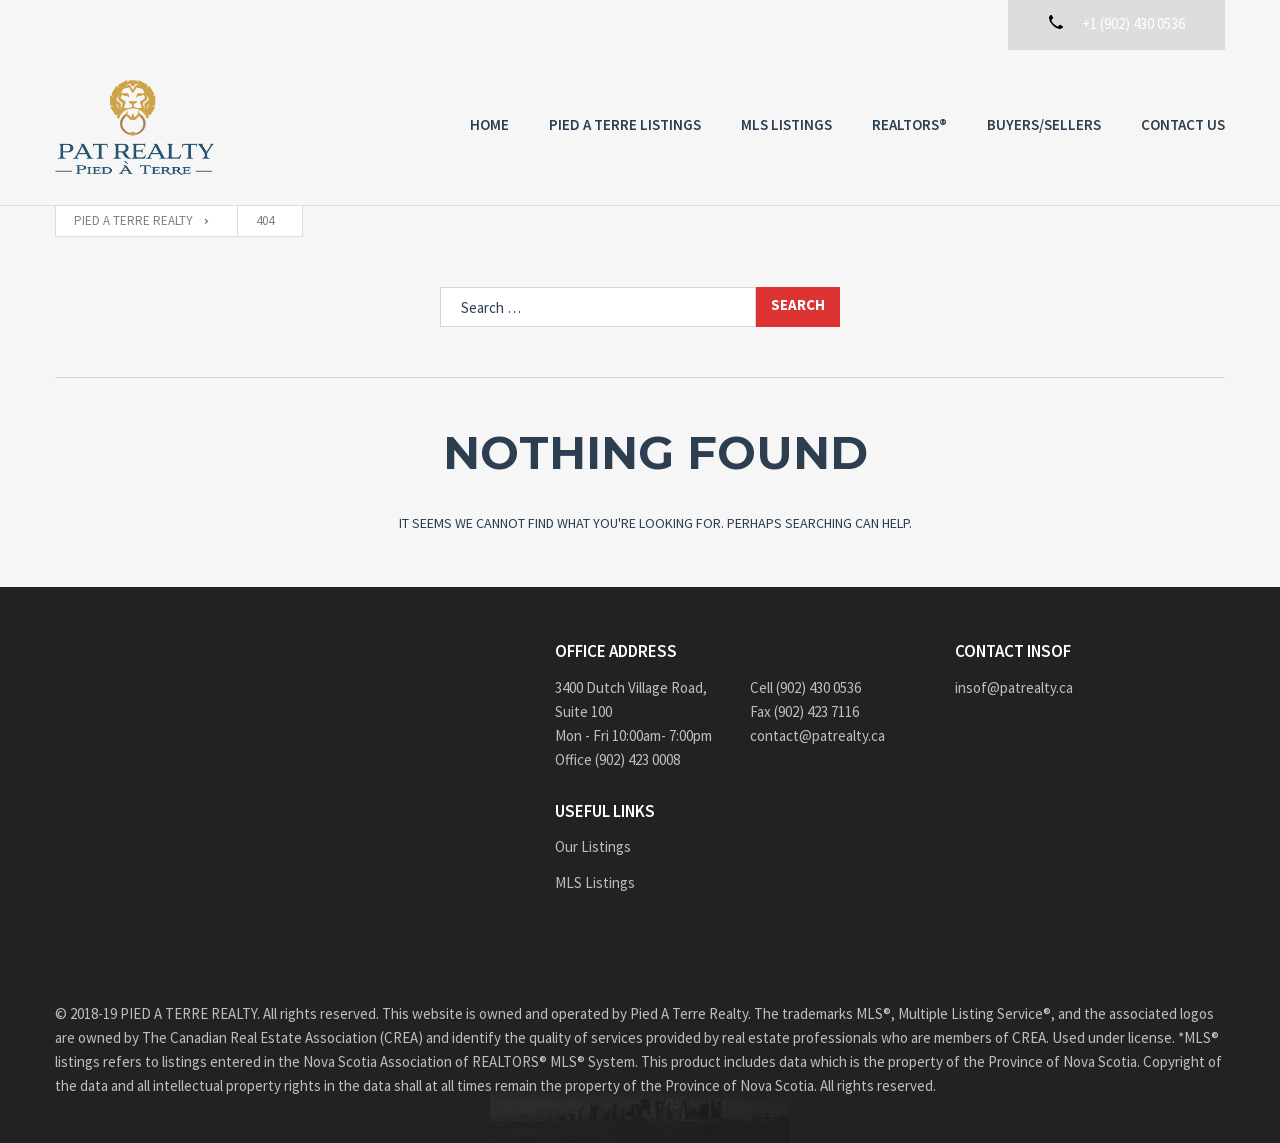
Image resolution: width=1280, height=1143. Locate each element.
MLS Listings (786, 124)
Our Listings (593, 846)
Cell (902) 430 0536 (805, 687)
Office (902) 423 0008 (617, 759)
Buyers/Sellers (1044, 124)
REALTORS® (909, 124)
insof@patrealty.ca (1014, 687)
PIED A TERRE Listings (625, 124)
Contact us (1183, 124)
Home (489, 124)
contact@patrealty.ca (817, 735)
